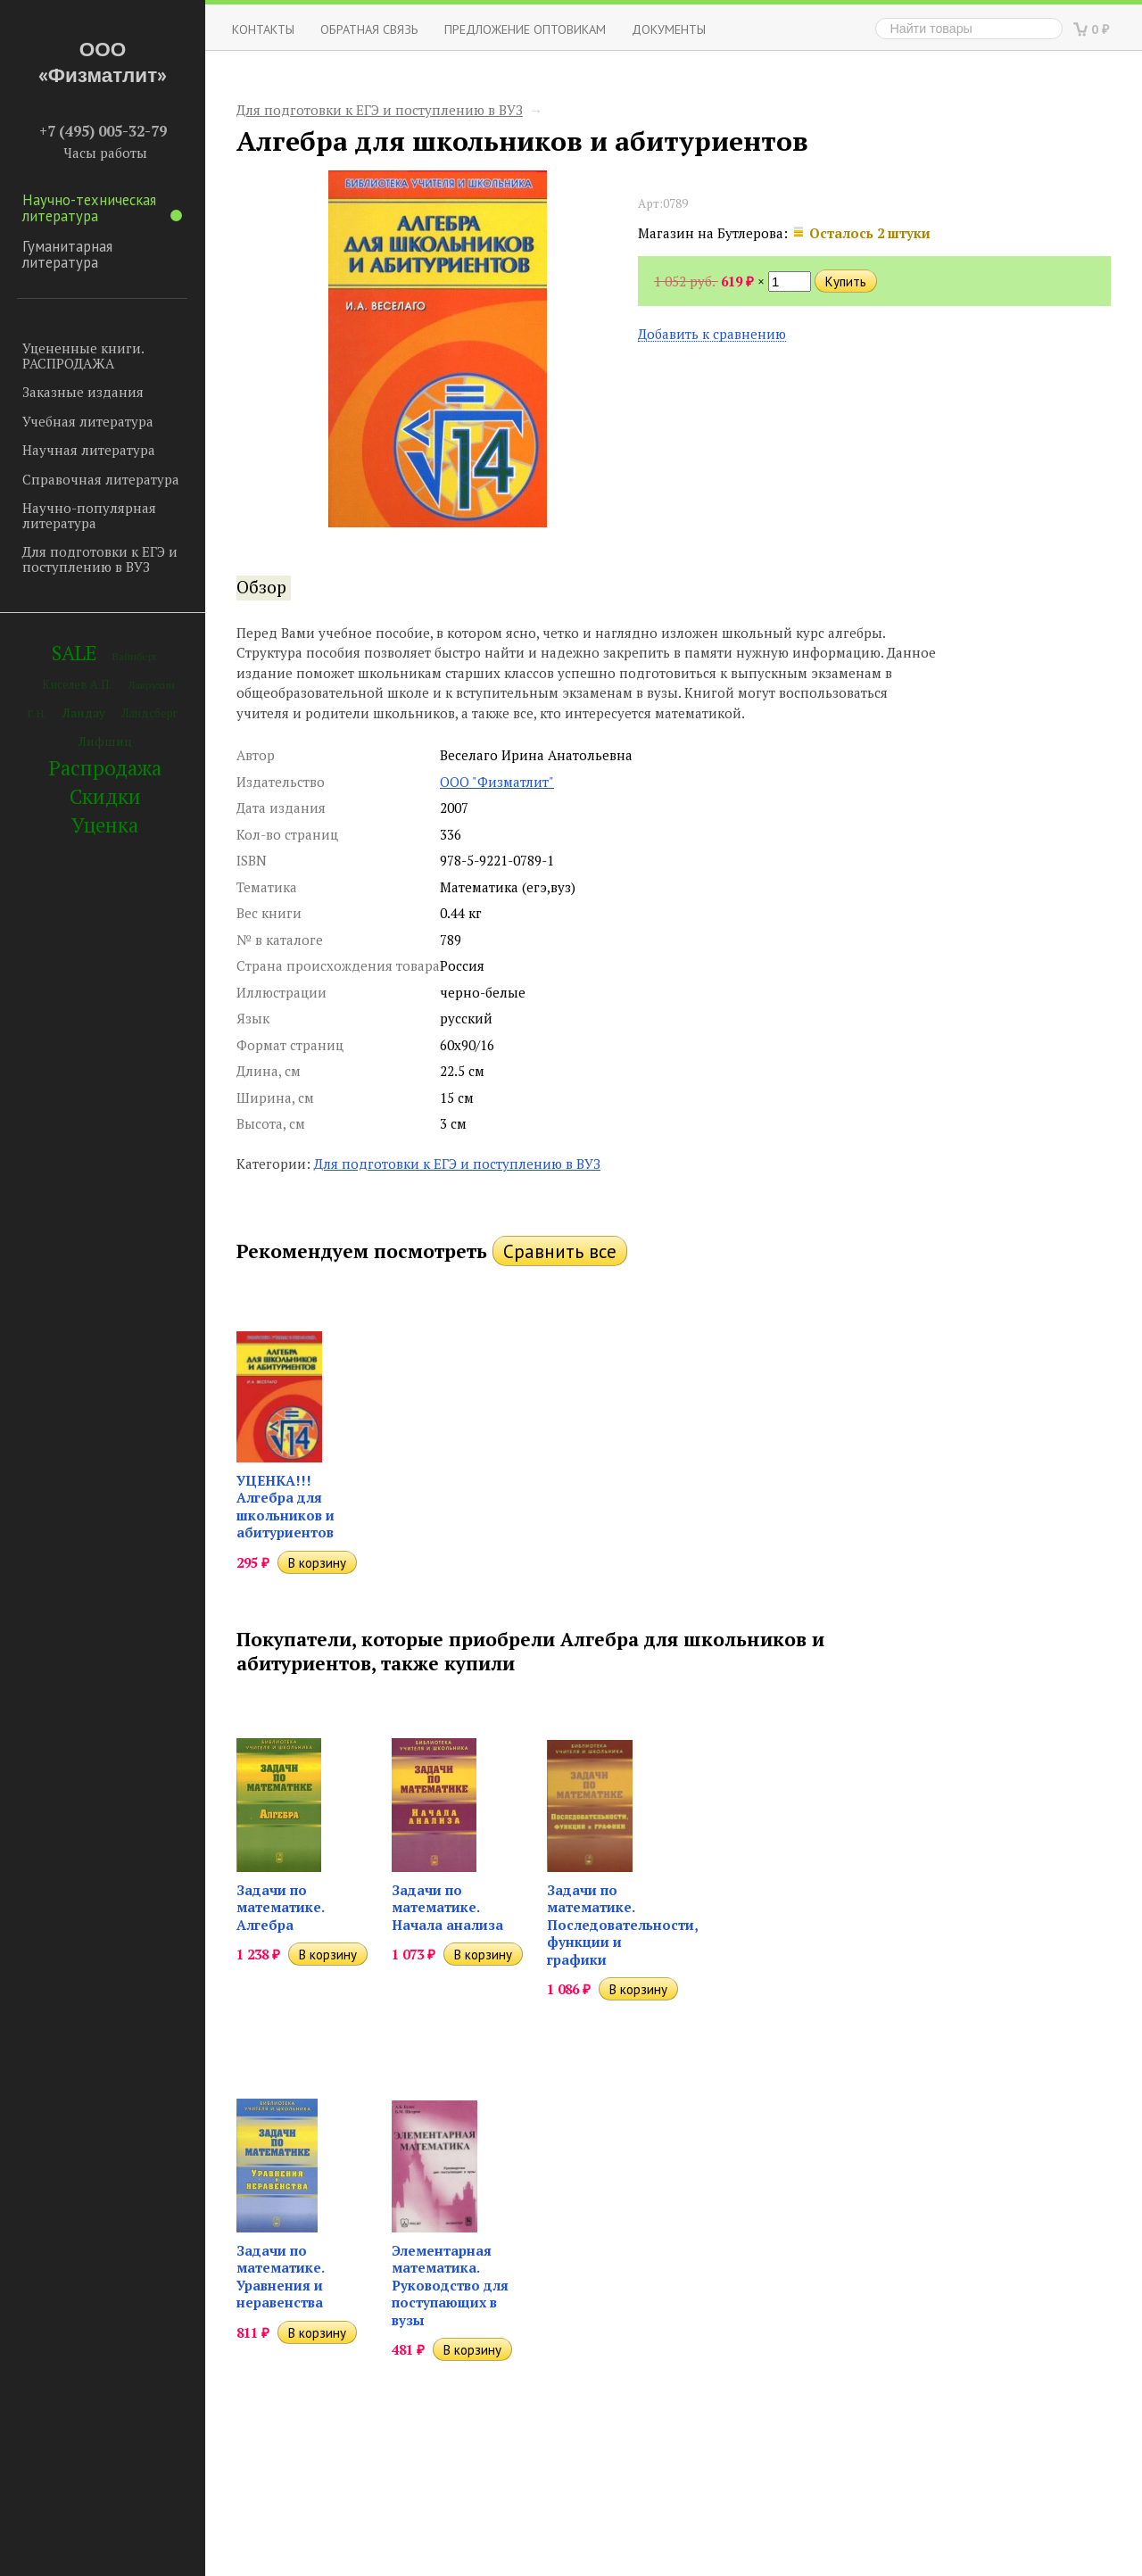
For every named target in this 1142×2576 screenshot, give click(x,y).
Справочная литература (100, 479)
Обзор (261, 587)
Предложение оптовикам (525, 29)
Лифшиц (105, 741)
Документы (669, 29)
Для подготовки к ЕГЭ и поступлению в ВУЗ (100, 559)
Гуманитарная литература (67, 254)
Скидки (105, 796)
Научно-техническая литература (102, 208)
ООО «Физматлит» (102, 61)
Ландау (83, 712)
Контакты (263, 29)
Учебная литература (87, 421)
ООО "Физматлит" (497, 782)
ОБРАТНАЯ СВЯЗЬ (369, 29)
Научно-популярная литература (89, 515)
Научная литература (88, 450)
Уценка (104, 825)
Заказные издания (83, 392)
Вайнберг (135, 656)
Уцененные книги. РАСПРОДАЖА (83, 355)
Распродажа (105, 768)
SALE (74, 653)
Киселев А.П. (77, 684)
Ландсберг (149, 713)
